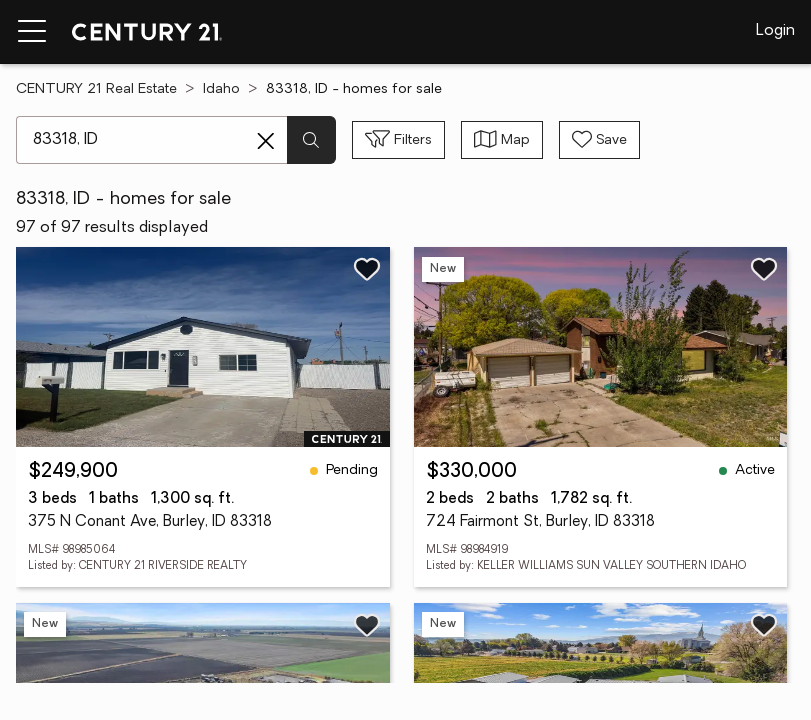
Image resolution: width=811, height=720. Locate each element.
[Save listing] (367, 269)
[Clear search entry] (266, 141)
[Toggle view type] (502, 140)
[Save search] (599, 140)
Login (775, 31)
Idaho (221, 89)
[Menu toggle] (32, 32)
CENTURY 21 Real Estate (96, 89)
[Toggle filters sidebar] (398, 140)
